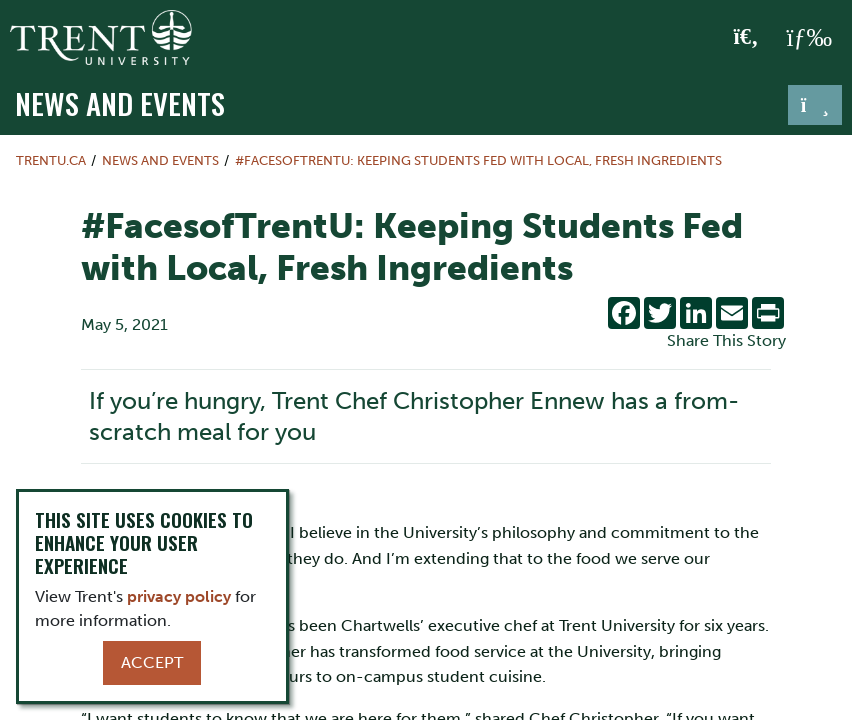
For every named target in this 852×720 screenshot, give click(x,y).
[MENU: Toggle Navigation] (809, 38)
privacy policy (179, 596)
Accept (152, 662)
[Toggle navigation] (815, 105)
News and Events (120, 103)
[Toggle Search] (746, 38)
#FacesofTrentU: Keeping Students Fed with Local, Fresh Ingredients (478, 160)
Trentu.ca (51, 160)
